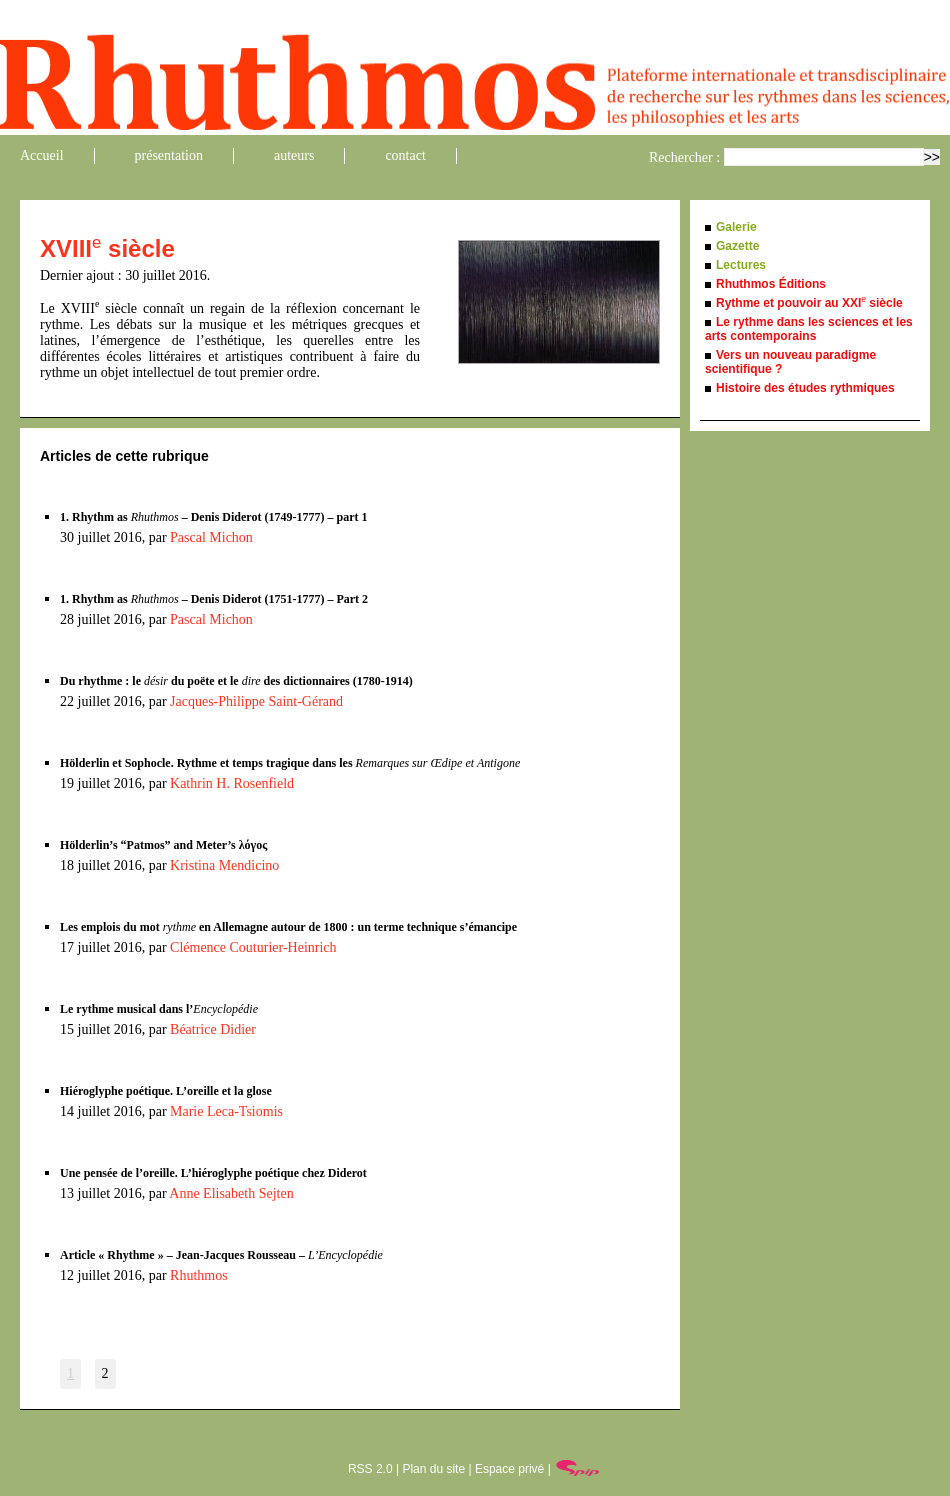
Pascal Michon (211, 537)
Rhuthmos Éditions (771, 284)
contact (405, 155)
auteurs (294, 155)
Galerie (736, 227)
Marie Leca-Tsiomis (226, 1111)
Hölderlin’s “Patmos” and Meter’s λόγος (163, 845)
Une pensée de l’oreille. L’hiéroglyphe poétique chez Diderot (213, 1173)
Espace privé (509, 1469)
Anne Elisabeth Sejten (231, 1193)
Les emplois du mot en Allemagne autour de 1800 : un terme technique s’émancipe (288, 927)
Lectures (741, 265)
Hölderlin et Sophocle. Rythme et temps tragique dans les (290, 763)
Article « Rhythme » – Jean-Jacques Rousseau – (221, 1255)
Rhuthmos (199, 1275)
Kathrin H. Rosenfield (232, 783)
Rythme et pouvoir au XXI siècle (809, 303)
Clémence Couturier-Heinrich (253, 947)
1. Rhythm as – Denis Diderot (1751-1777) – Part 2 (214, 599)
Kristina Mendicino (224, 865)
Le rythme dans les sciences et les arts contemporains (809, 329)
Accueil (42, 155)
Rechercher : (684, 157)
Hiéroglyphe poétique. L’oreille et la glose (166, 1091)
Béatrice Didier (213, 1029)
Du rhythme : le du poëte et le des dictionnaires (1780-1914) (236, 681)
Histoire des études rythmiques (805, 388)
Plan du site (433, 1469)
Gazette (737, 246)
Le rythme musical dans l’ (159, 1009)
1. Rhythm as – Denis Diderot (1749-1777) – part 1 (213, 517)
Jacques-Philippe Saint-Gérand (256, 701)
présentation (169, 155)
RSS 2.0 (370, 1469)
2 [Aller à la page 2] (105, 1373)
